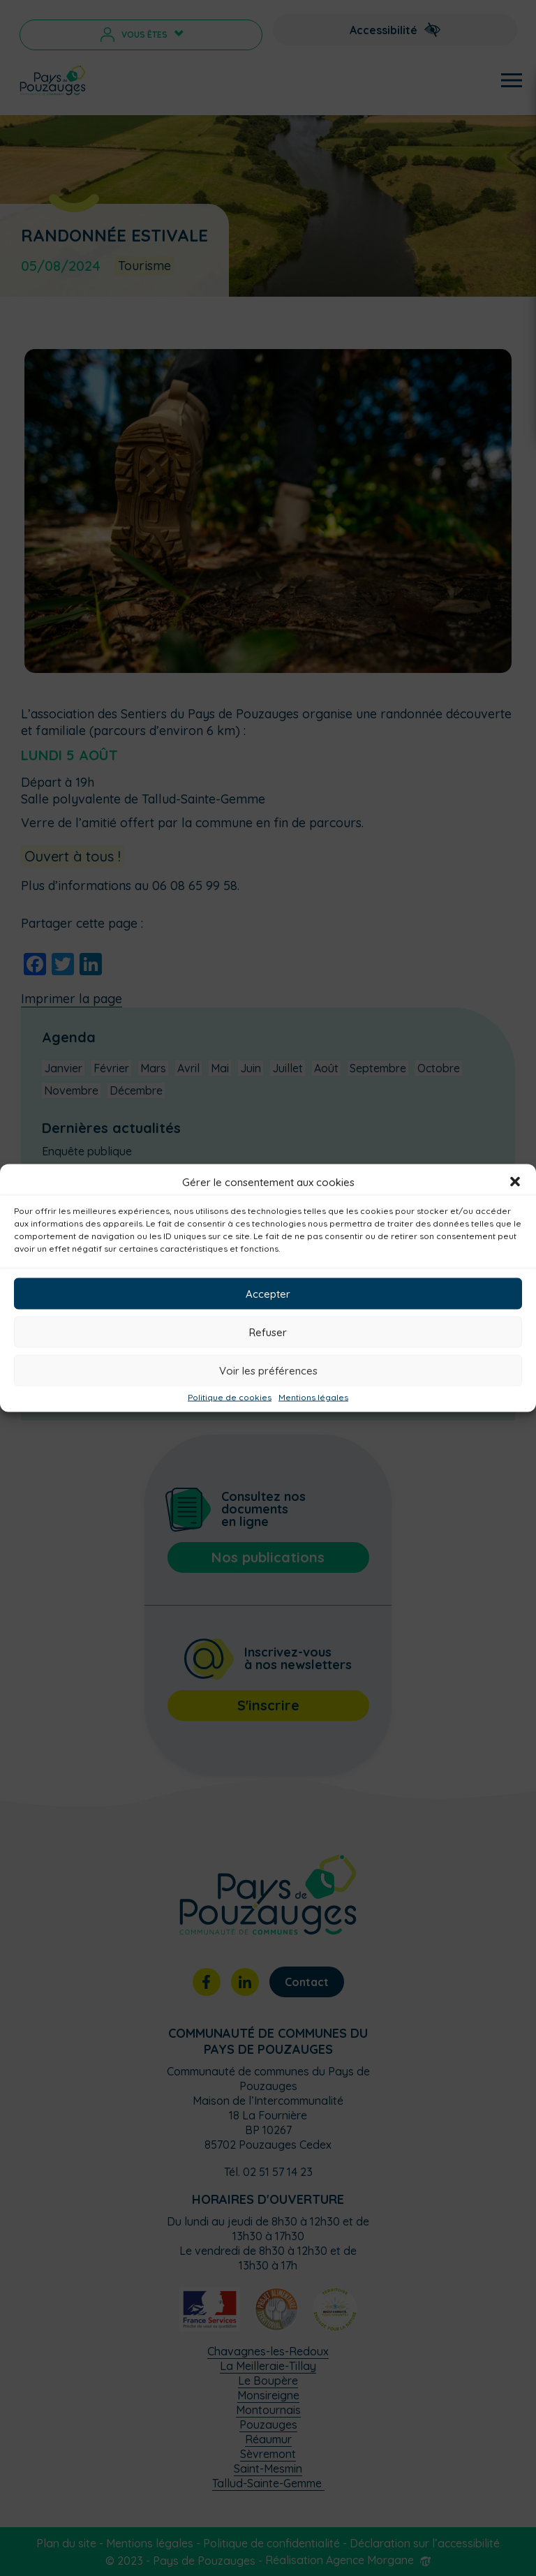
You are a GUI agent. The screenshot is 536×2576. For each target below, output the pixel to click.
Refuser (268, 1331)
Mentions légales (313, 1397)
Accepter (268, 1293)
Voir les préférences (268, 1370)
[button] (515, 1182)
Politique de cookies (229, 1397)
